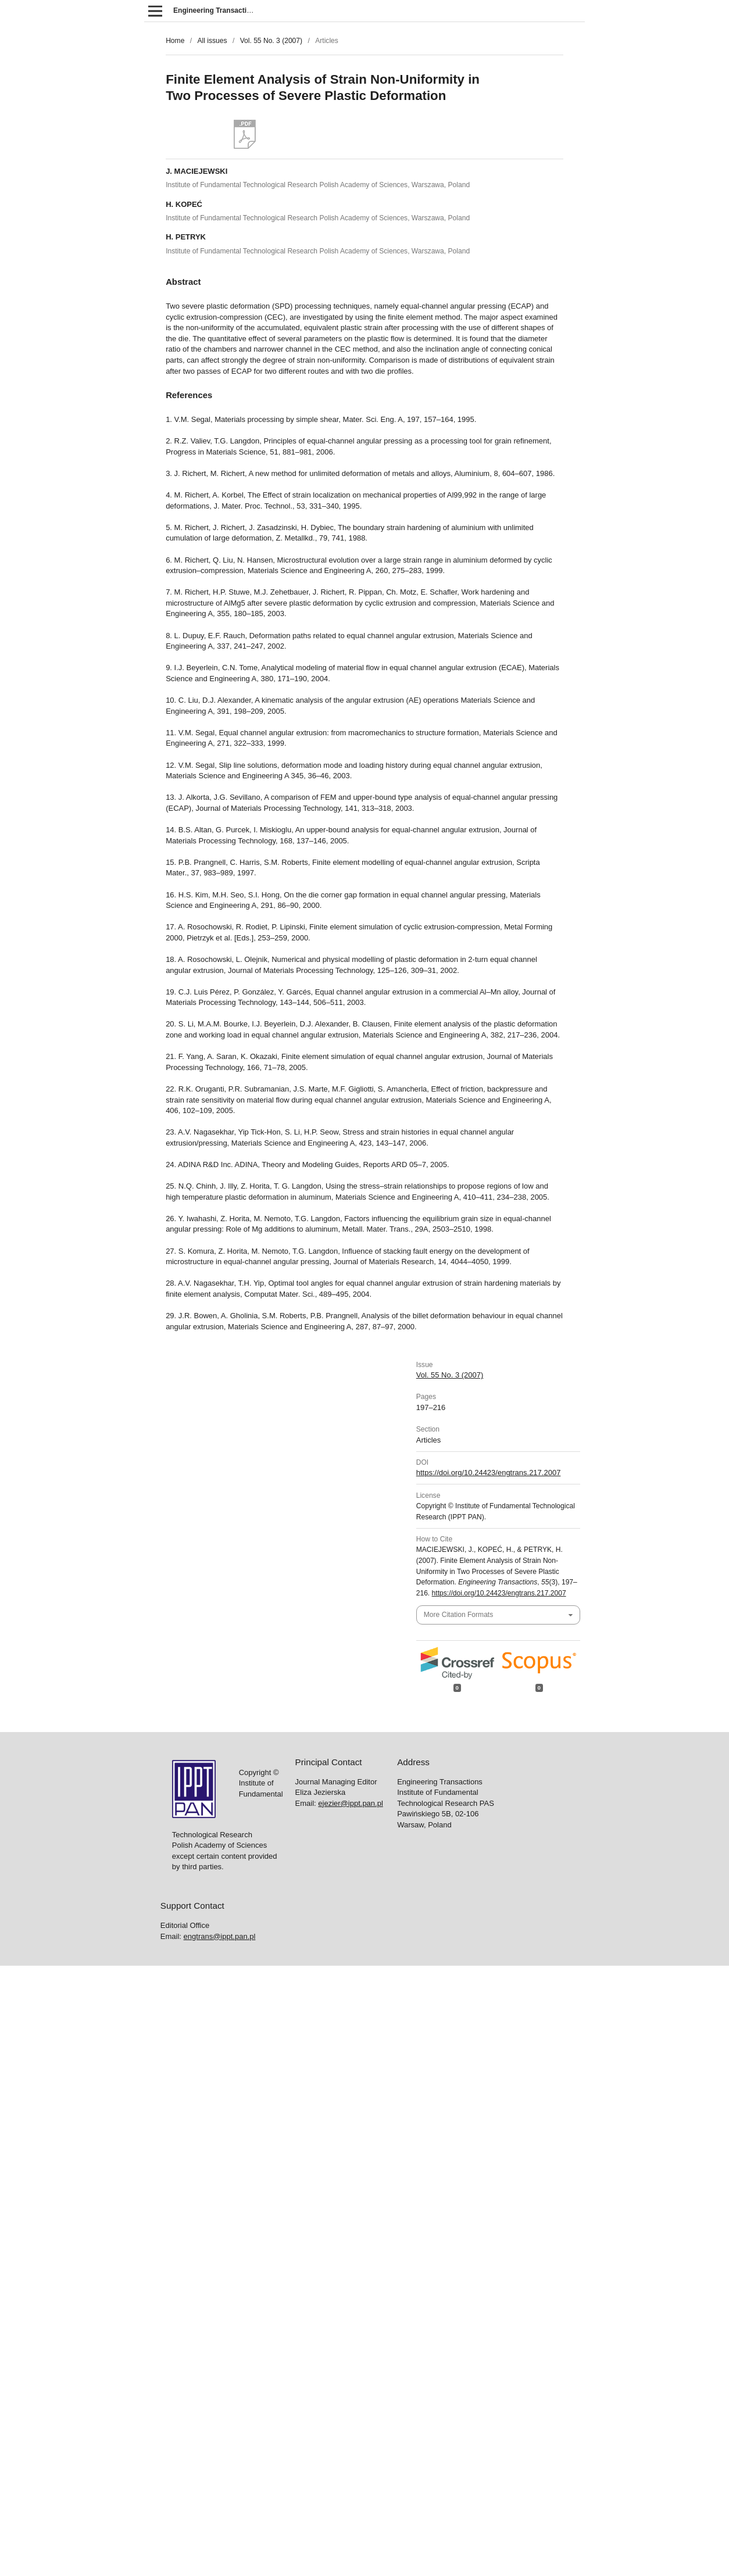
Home (175, 41)
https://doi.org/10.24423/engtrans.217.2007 (488, 1472)
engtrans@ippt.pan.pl (220, 1936)
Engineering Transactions (216, 10)
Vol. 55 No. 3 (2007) (271, 41)
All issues (212, 41)
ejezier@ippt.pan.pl (350, 1803)
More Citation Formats (458, 1615)
